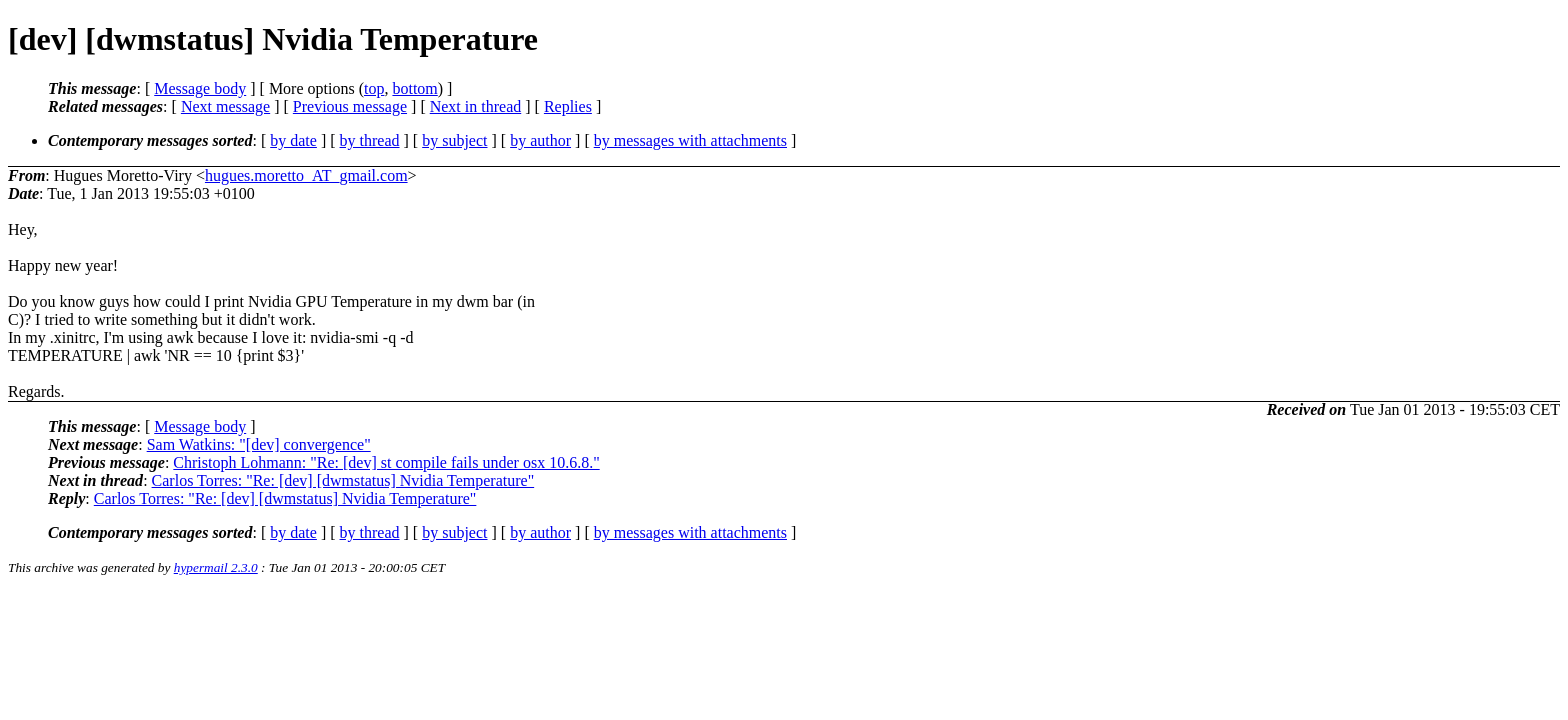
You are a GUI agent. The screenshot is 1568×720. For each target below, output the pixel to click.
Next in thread (476, 106)
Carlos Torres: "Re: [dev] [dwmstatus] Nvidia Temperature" (343, 480)
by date (293, 140)
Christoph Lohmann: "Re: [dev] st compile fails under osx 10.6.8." (386, 462)
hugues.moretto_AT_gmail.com (306, 175)
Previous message (350, 106)
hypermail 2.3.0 (216, 567)
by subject (454, 140)
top (374, 88)
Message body (200, 88)
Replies (568, 106)
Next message (225, 106)
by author (540, 140)
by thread (370, 140)
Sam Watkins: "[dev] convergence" (259, 444)
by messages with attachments (690, 140)
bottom (414, 88)
